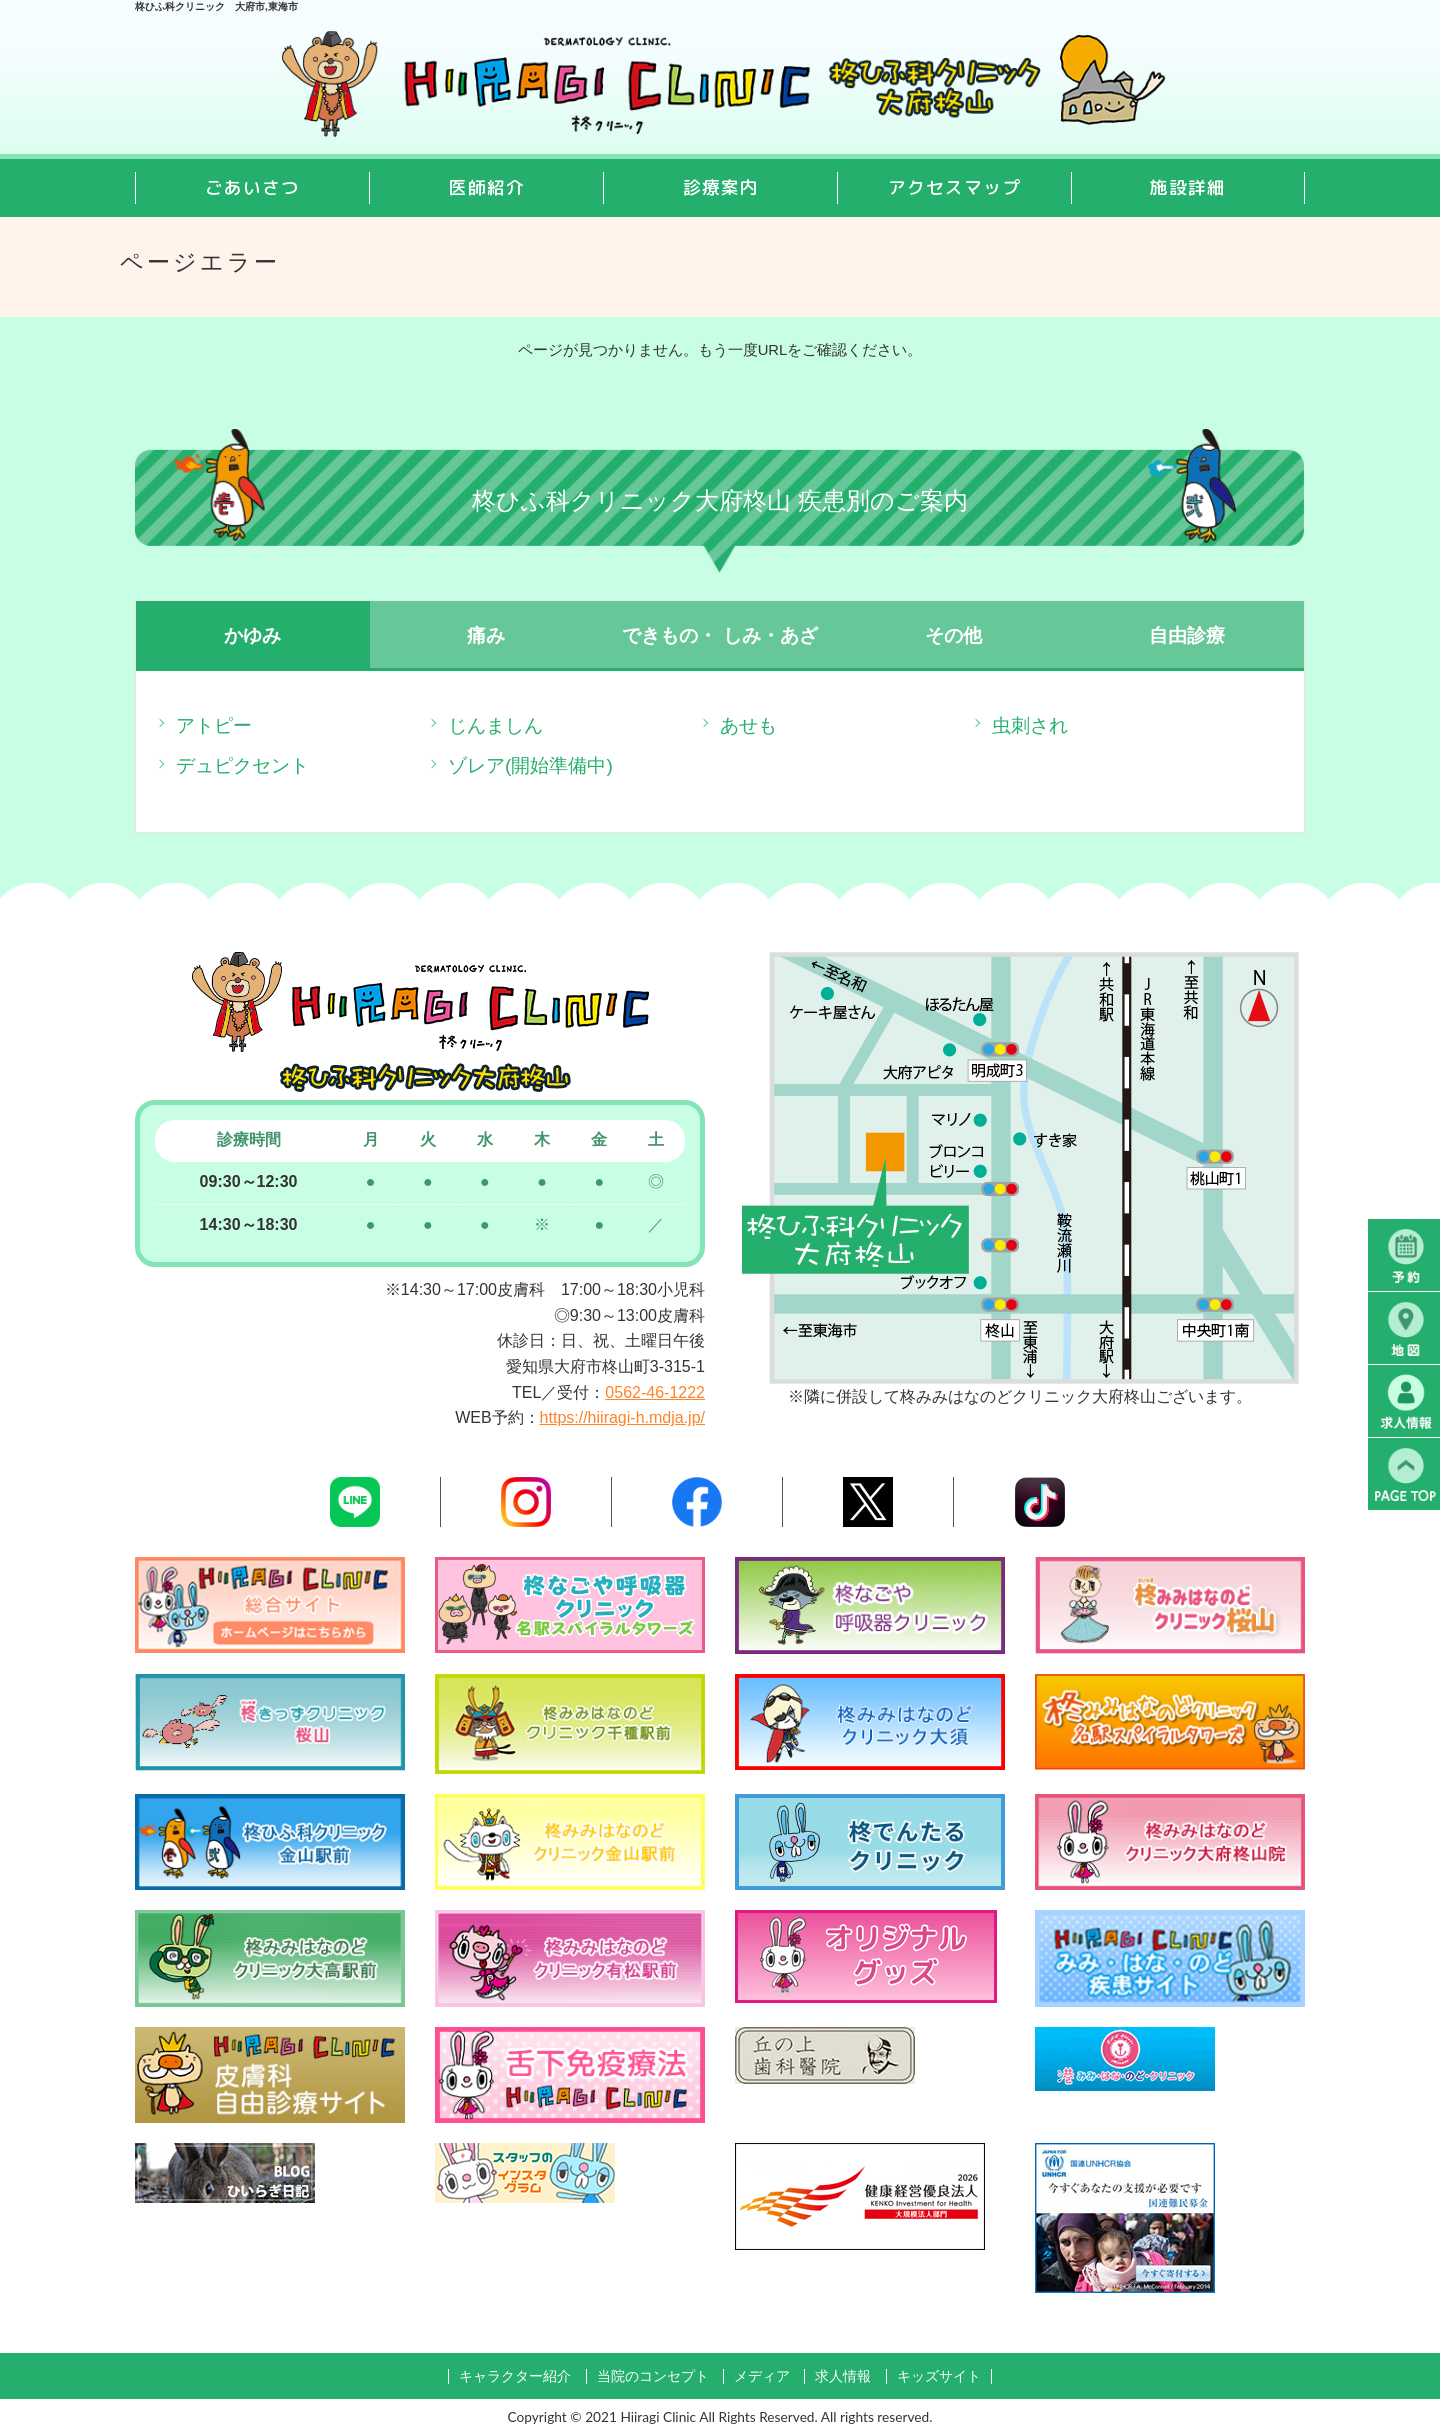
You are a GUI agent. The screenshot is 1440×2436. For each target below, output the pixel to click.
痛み (486, 635)
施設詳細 (1188, 187)
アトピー (214, 725)
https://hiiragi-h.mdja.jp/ (622, 1417)
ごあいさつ (252, 187)
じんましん (495, 725)
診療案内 (721, 187)
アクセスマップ (954, 187)
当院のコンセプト (653, 2376)
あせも (748, 725)
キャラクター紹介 (515, 2376)
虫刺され (1030, 725)
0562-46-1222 (655, 1392)
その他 (953, 635)
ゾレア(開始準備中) (530, 765)
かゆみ (252, 635)
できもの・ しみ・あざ (719, 635)
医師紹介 (487, 187)
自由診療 (1187, 635)
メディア (762, 2376)
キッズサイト (939, 2376)
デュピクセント (242, 765)
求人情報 (843, 2376)
